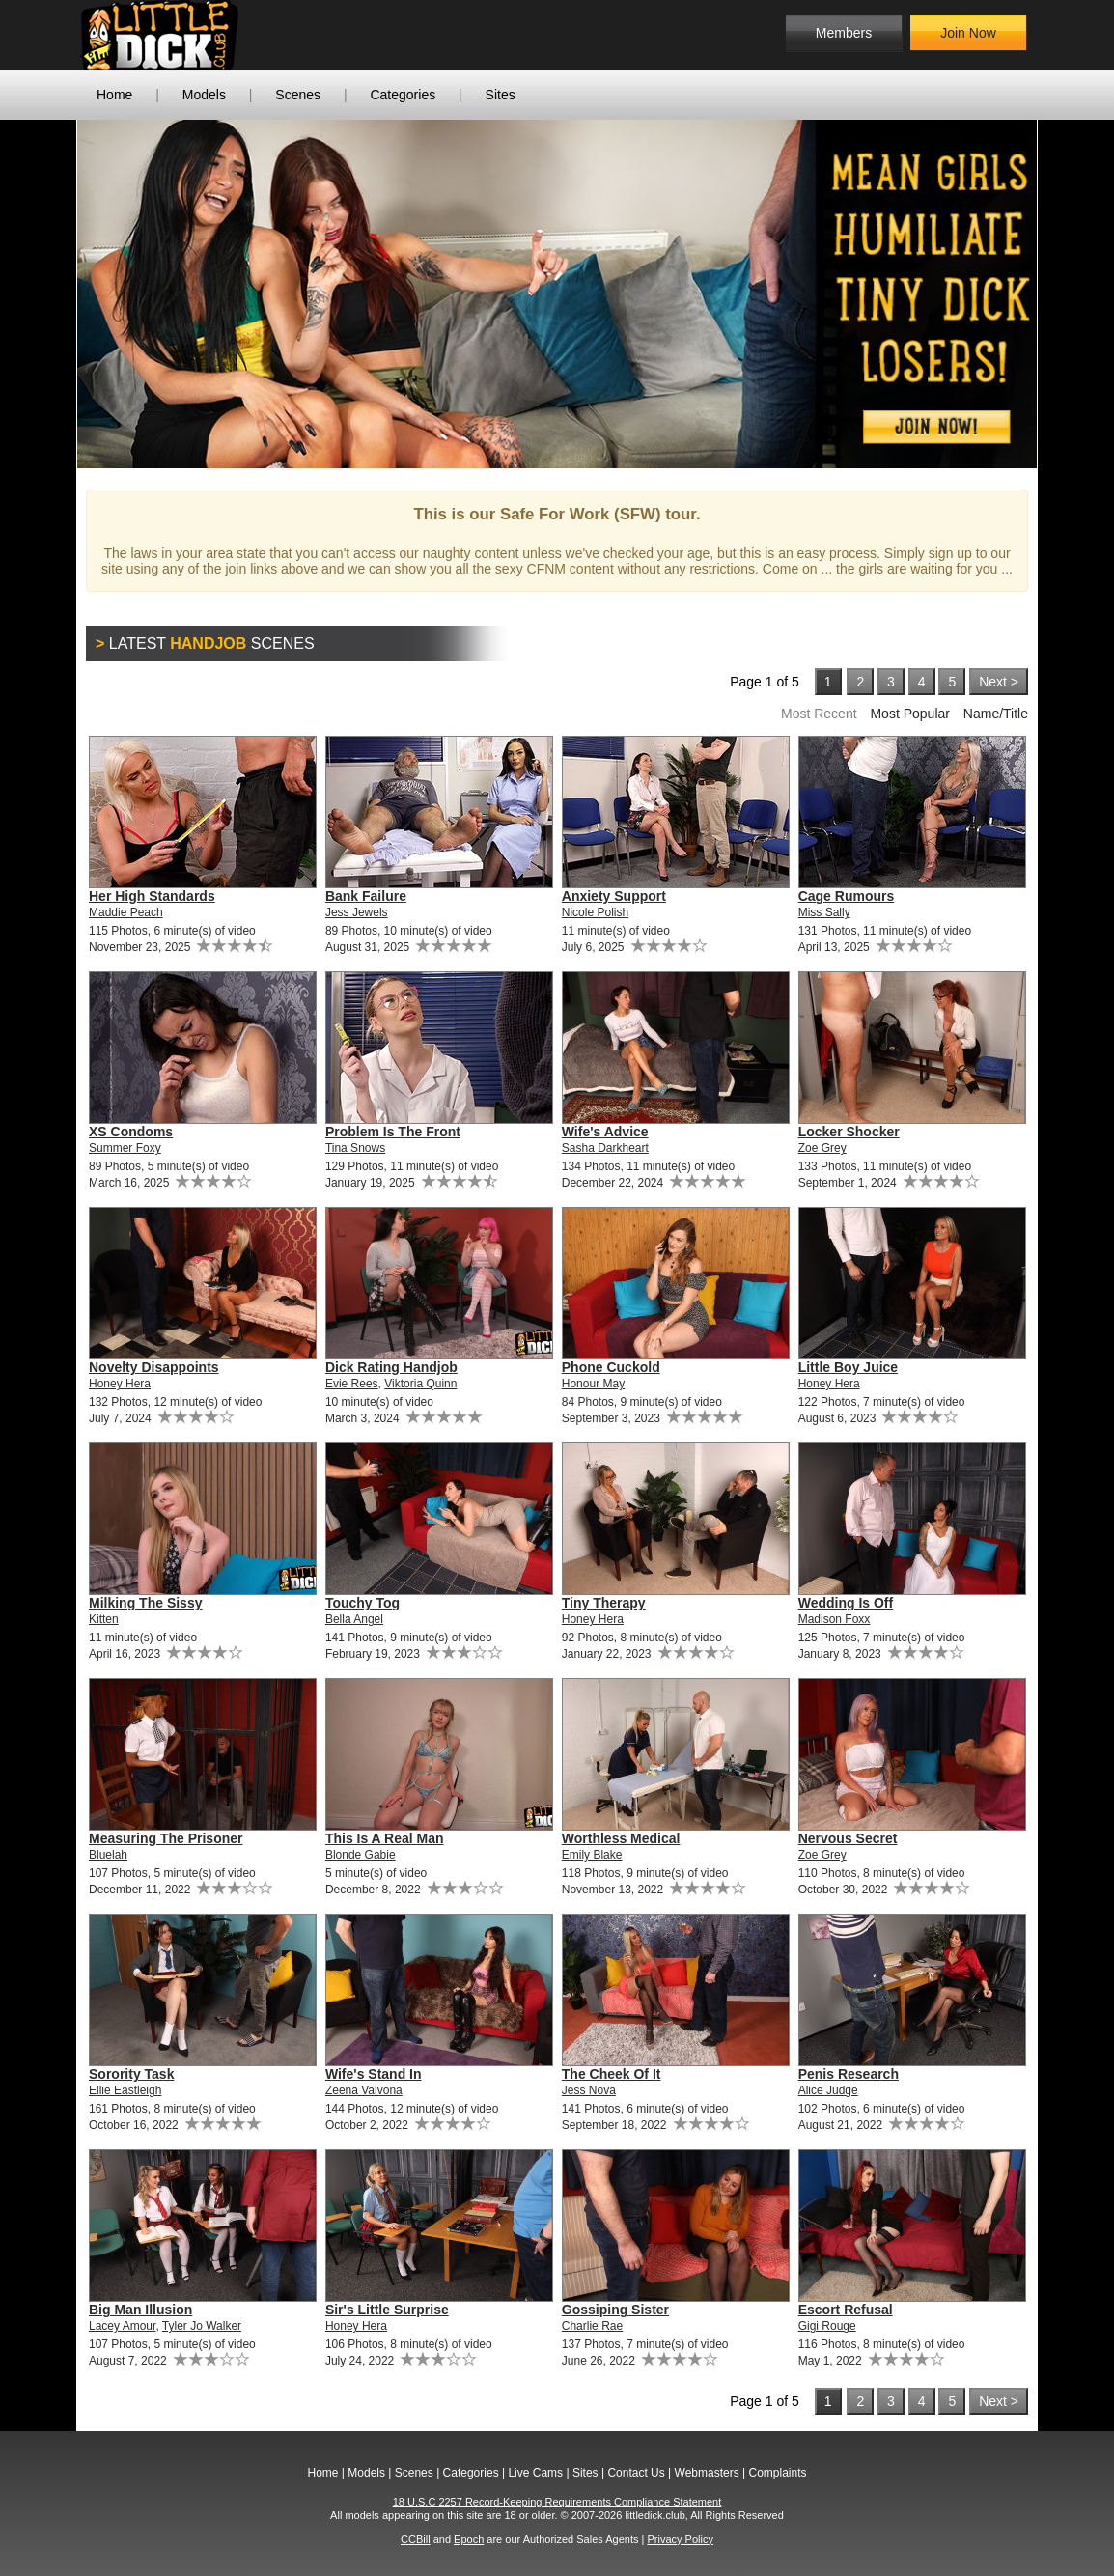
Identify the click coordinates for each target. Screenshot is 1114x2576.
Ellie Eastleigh (125, 2090)
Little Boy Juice (848, 1367)
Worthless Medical (621, 1838)
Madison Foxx (834, 1619)
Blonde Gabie (360, 1855)
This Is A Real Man (384, 1838)
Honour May (593, 1383)
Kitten (104, 1619)
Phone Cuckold (611, 1367)
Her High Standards (152, 896)
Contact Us (635, 2472)
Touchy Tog (362, 1602)
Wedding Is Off (846, 1602)
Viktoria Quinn (420, 1383)
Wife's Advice (605, 1131)
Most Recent (819, 713)
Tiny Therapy (604, 1602)
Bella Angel (354, 1619)
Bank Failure (365, 896)
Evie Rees (351, 1383)
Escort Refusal (845, 2309)
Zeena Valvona (364, 2090)
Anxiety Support (614, 896)
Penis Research (848, 2074)
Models (204, 94)
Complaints (777, 2472)
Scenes (297, 94)
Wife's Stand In (373, 2074)
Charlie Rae (592, 2326)
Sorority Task (131, 2074)
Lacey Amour (122, 2326)
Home (114, 94)
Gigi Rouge (827, 2326)
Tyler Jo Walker (201, 2326)
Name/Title (995, 713)
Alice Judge (828, 2090)
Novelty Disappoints (154, 1367)
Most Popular (909, 713)
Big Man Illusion (140, 2309)
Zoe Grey (822, 1148)
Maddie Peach (126, 912)
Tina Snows (355, 1148)
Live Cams (535, 2472)
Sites (500, 94)
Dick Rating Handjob (391, 1367)
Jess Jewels (356, 912)
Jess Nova (589, 2090)
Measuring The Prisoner (165, 1838)
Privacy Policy (679, 2539)
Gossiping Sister (615, 2309)
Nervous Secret (848, 1838)
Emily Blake (592, 1855)
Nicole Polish (595, 912)
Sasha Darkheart (605, 1148)
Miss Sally (824, 912)
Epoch (469, 2539)
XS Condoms (131, 1131)
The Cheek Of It (611, 2074)
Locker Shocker (849, 1131)
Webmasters (707, 2472)
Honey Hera (120, 1383)
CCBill (416, 2539)
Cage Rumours (846, 896)
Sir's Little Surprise (387, 2309)
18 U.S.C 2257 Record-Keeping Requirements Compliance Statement (557, 2501)
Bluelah (108, 1855)
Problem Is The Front (392, 1131)
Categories (402, 94)
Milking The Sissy (145, 1602)
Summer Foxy (125, 1148)
